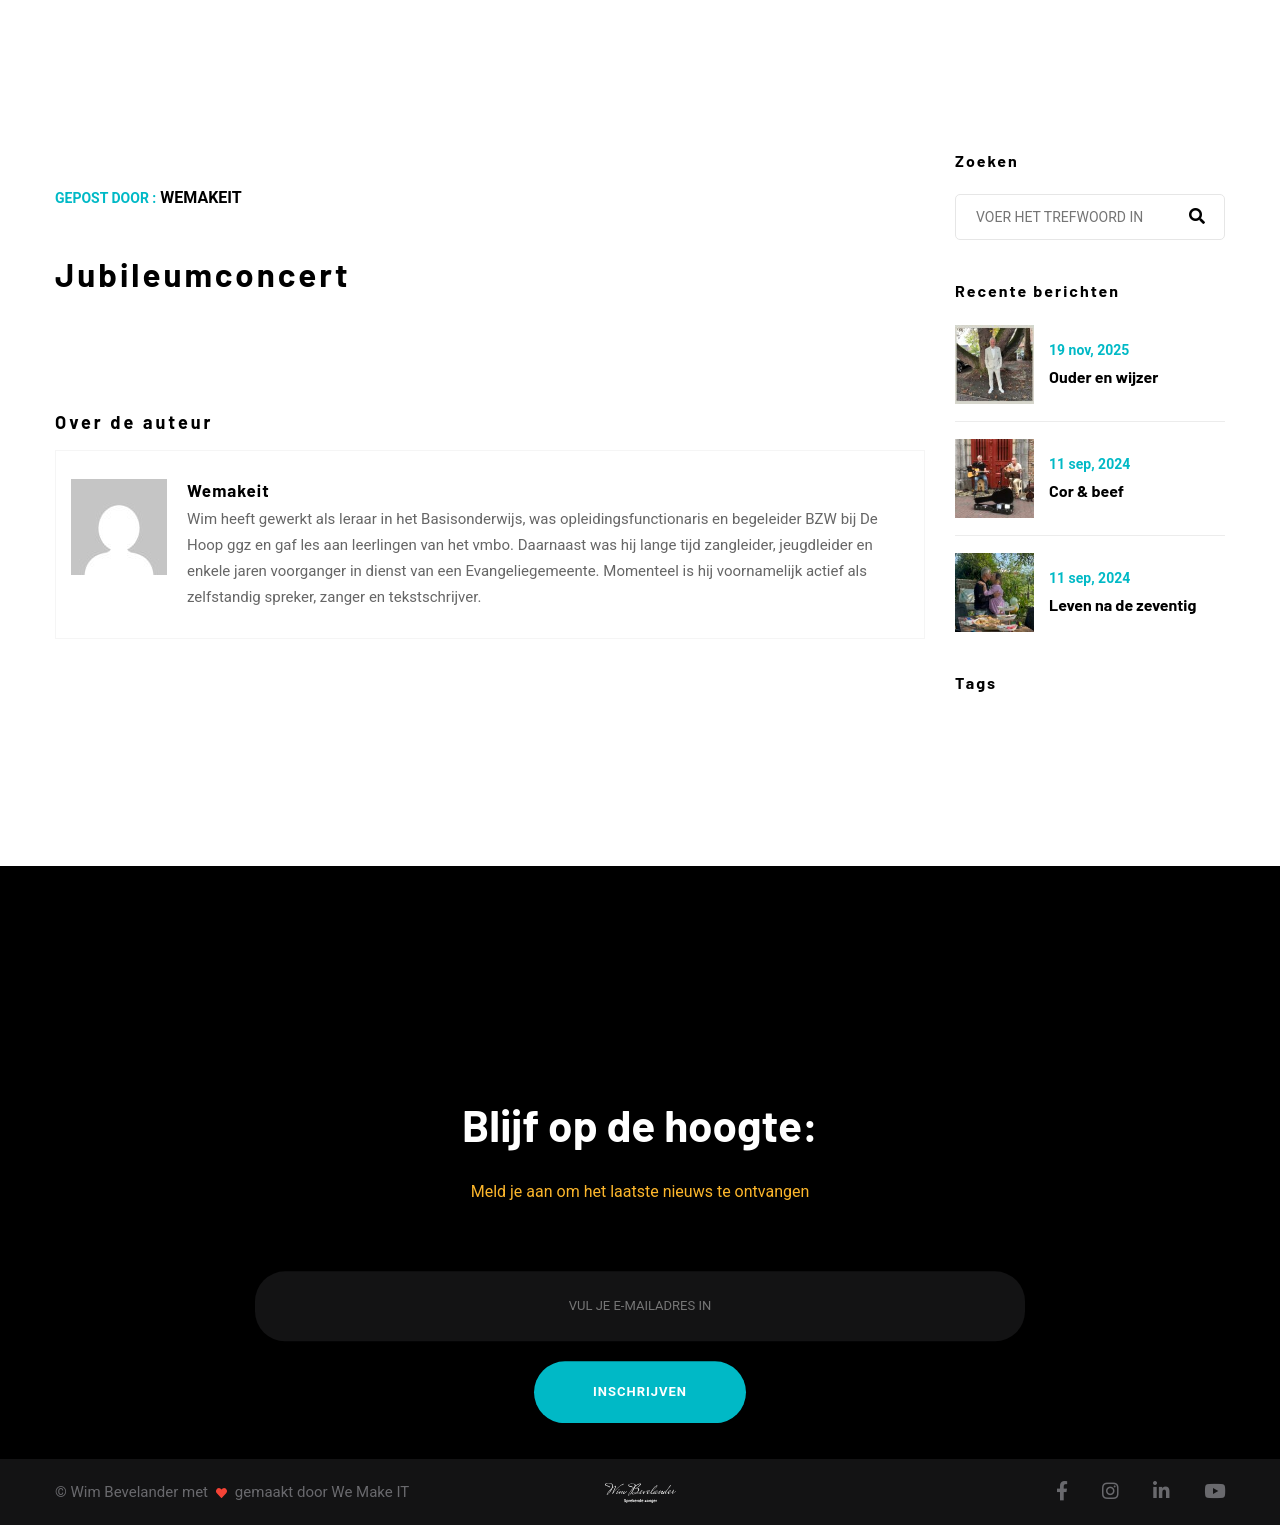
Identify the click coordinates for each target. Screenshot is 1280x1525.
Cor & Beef (1086, 490)
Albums (601, 56)
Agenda (473, 56)
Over (357, 56)
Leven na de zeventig (1122, 604)
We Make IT (370, 1492)
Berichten (745, 56)
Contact (1026, 56)
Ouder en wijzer (1103, 376)
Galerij (890, 56)
